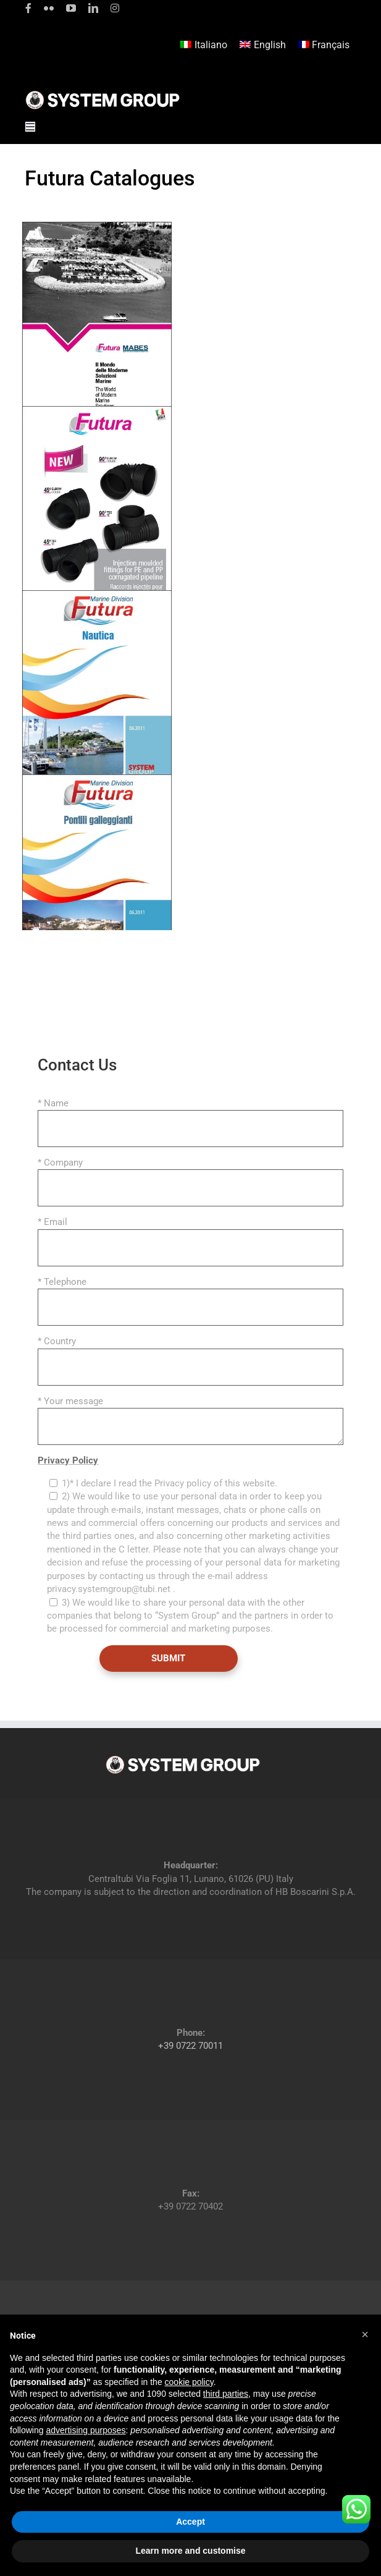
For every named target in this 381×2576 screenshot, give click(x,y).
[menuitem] (203, 45)
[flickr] (49, 8)
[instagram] (115, 8)
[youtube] (71, 8)
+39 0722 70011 (190, 2045)
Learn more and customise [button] (190, 2551)
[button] (365, 2334)
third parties (225, 2394)
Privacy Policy (68, 1460)
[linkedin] (93, 8)
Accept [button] (190, 2522)
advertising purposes (85, 2430)
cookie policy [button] (189, 2382)
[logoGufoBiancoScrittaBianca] (102, 94)
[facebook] (28, 8)
